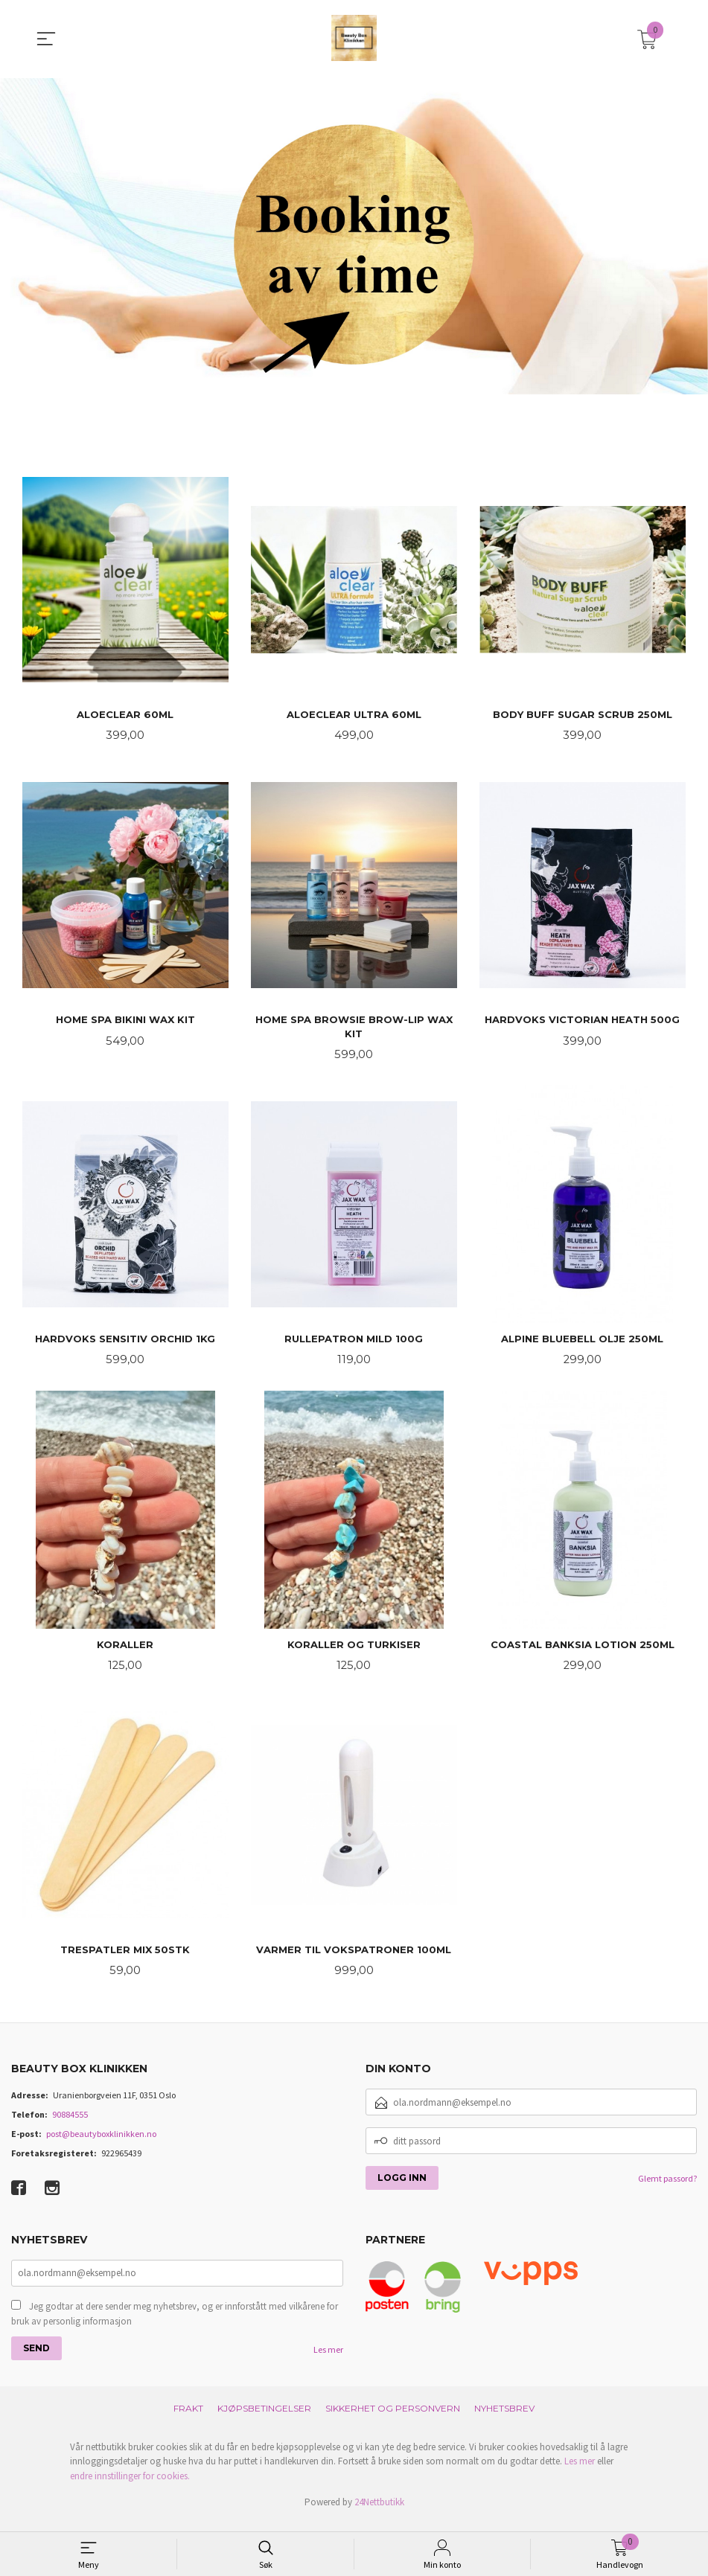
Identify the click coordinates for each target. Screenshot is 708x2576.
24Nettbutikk (379, 2512)
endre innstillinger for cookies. (130, 2485)
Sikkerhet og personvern (392, 2417)
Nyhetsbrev (504, 2417)
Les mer (328, 2359)
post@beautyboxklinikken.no (101, 2142)
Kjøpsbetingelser (264, 2417)
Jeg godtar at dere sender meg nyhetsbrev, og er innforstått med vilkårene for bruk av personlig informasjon (174, 2323)
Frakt (188, 2417)
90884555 (70, 2123)
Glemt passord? (667, 2187)
